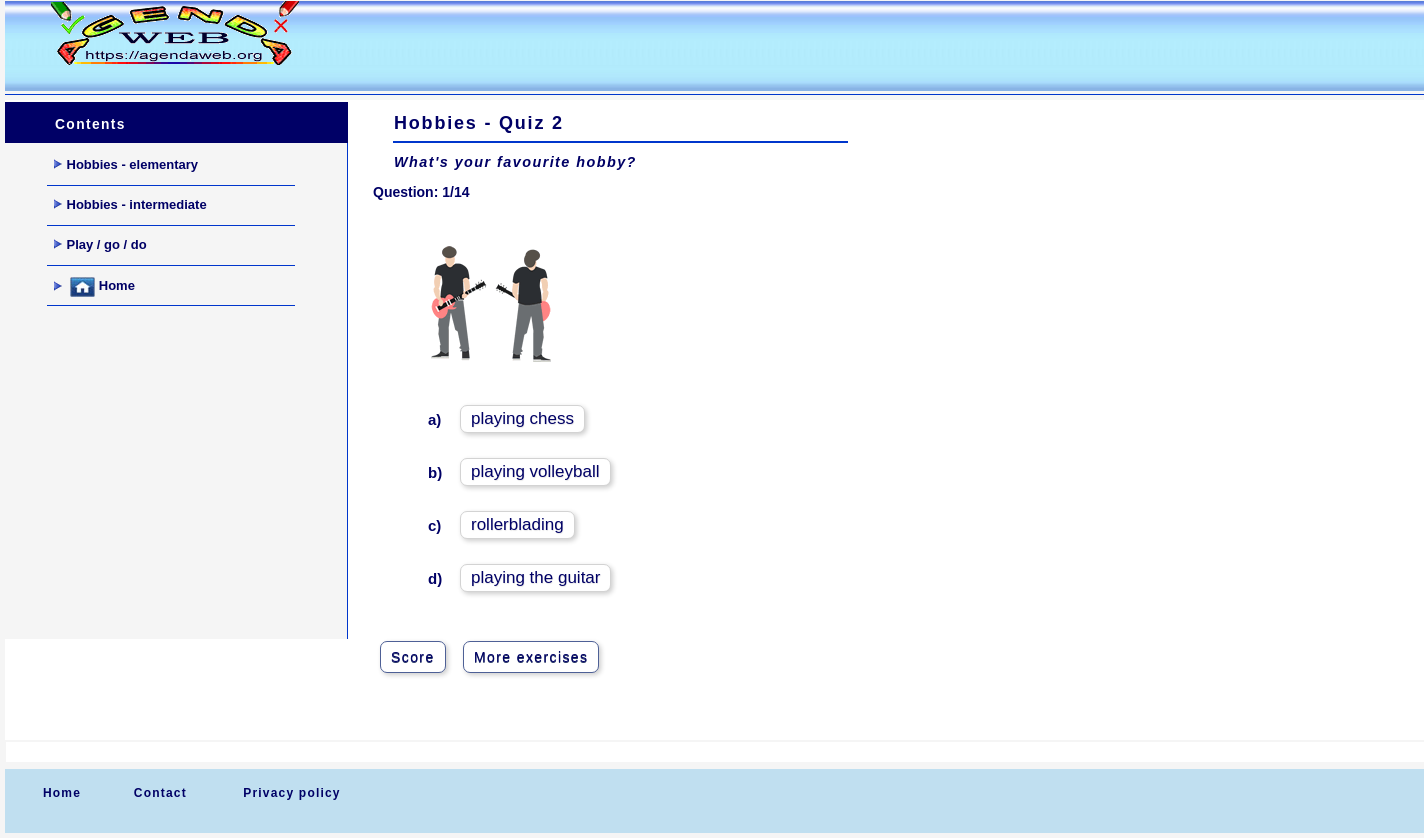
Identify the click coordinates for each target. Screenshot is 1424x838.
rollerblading (517, 524)
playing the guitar (535, 577)
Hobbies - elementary (126, 164)
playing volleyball (535, 471)
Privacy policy (292, 793)
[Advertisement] (709, 46)
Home (94, 287)
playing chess (522, 418)
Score (413, 657)
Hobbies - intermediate (130, 204)
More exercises (531, 657)
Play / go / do (100, 244)
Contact (160, 793)
